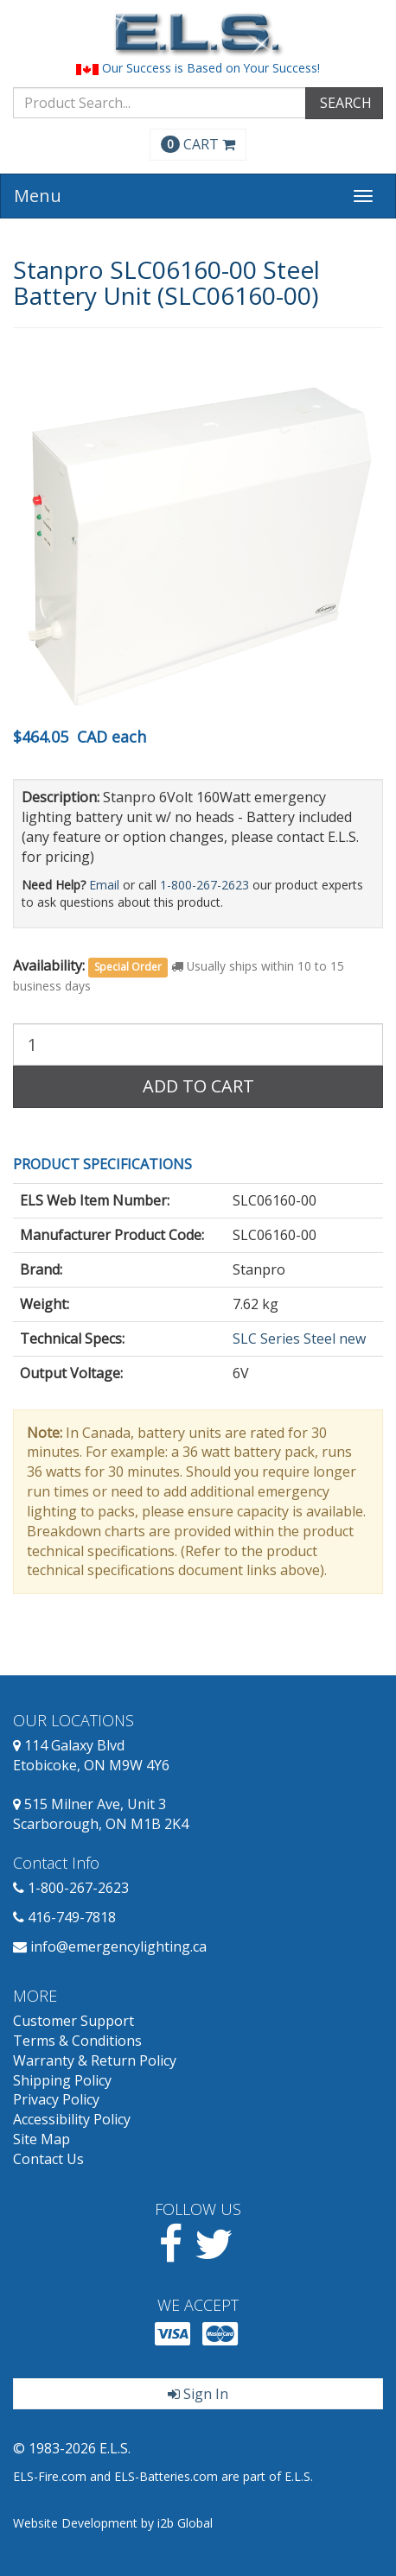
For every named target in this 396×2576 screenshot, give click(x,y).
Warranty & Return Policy (94, 2060)
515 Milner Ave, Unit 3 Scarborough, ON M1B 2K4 (100, 1813)
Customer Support (73, 2020)
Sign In (198, 2393)
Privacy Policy (56, 2099)
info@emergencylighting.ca (118, 1946)
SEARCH (344, 102)
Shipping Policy (62, 2080)
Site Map (41, 2139)
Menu (37, 195)
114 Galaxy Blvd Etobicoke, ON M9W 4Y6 (91, 1755)
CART (198, 144)
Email (104, 885)
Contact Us (48, 2158)
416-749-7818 (72, 1917)
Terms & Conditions (77, 2040)
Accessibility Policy (72, 2119)
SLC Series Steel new (299, 1338)
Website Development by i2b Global (113, 2523)
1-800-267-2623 (204, 885)
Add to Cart (198, 1086)
